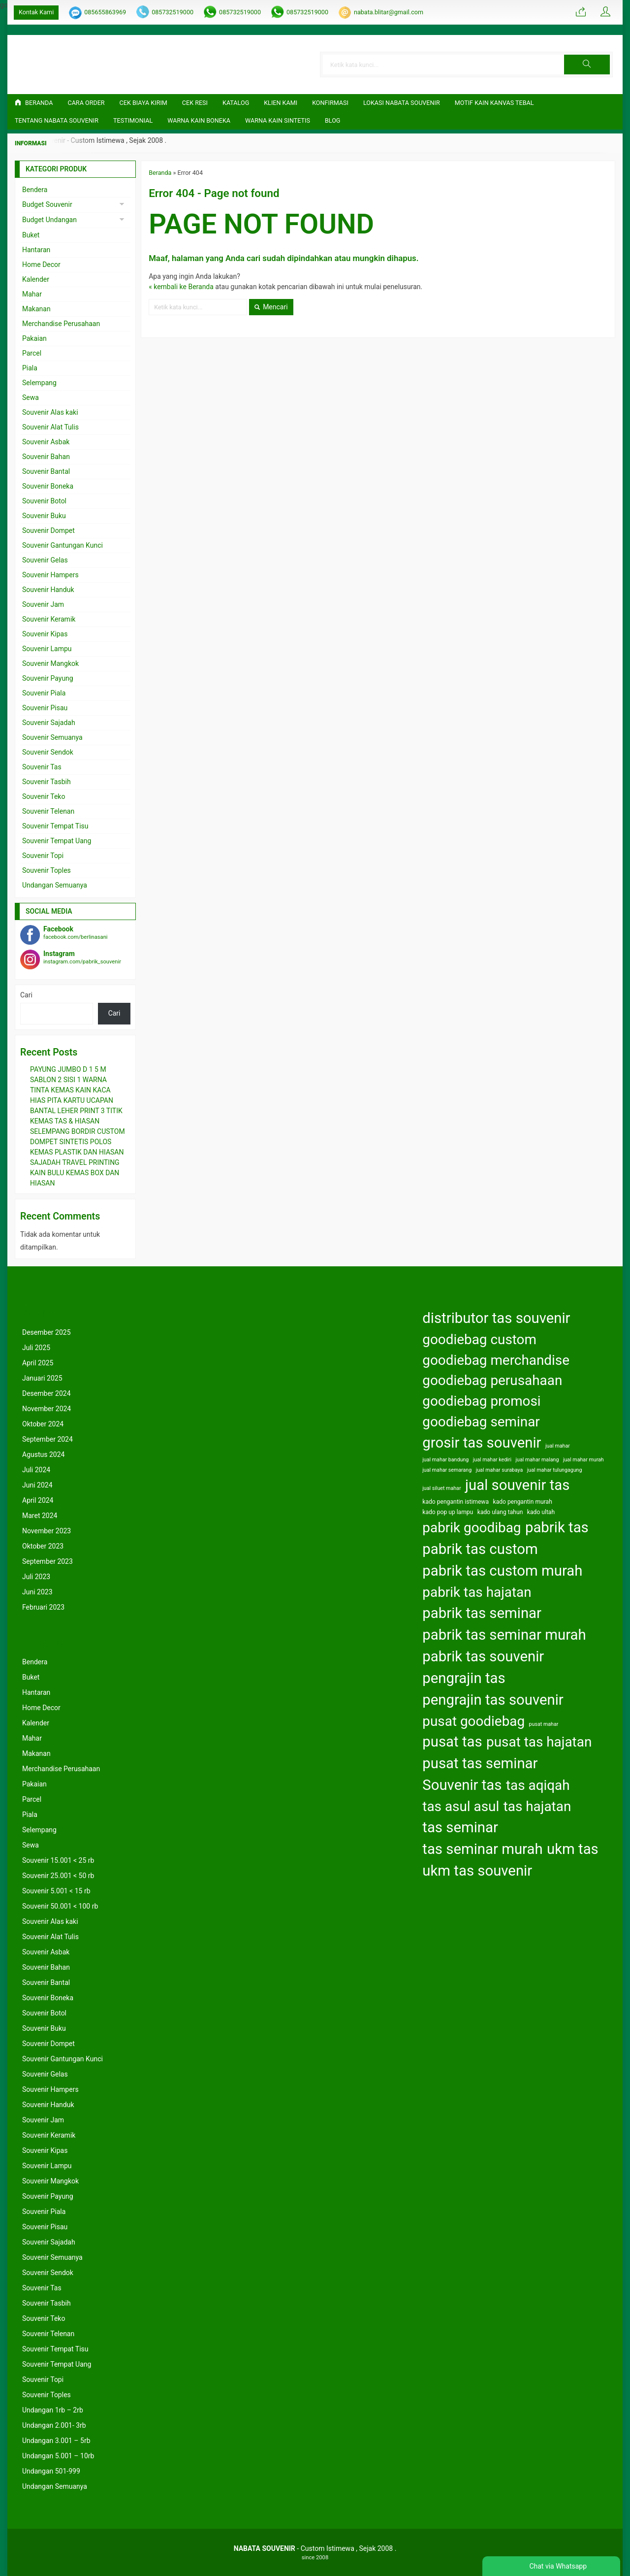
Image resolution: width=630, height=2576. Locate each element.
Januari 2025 (42, 1378)
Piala (29, 368)
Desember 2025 (46, 1332)
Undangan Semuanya (54, 885)
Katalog (235, 102)
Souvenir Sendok (47, 752)
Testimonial (133, 120)
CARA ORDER (85, 102)
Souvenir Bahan (46, 457)
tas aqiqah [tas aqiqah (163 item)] (538, 1785)
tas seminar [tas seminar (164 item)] (460, 1827)
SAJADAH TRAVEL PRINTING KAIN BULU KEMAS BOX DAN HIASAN (75, 1172)
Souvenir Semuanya (52, 737)
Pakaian (34, 338)
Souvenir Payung (47, 678)
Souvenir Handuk (48, 590)
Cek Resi (195, 102)
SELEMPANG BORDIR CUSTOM (77, 1131)
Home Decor (41, 264)
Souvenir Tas (42, 767)
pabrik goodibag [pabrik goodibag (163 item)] (471, 1527)
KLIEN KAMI (280, 102)
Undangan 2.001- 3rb (54, 2425)
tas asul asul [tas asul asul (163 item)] (460, 1806)
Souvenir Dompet (48, 530)
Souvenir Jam (43, 604)
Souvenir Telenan (48, 811)
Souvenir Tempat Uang (56, 841)
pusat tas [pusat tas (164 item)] (452, 1741)
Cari (26, 995)
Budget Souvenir (47, 204)
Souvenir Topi (42, 855)
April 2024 (38, 1500)
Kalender (35, 279)
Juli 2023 (36, 1577)
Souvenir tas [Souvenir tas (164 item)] (462, 1785)
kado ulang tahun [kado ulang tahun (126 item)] (500, 1512)
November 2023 (46, 1531)
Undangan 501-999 (51, 2471)
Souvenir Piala (43, 693)
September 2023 (47, 1561)
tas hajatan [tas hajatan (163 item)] (537, 1806)
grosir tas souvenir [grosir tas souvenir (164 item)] (481, 1442)
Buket (30, 235)
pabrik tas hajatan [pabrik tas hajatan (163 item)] (476, 1592)
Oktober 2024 (42, 1424)
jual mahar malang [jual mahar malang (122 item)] (537, 1459)
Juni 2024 (37, 1485)
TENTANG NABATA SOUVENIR (56, 120)
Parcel (31, 353)
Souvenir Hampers (50, 575)
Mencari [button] (271, 307)
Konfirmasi (330, 102)
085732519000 (172, 12)
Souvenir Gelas (45, 560)
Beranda (34, 102)
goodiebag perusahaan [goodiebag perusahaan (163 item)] (492, 1380)
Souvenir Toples (46, 870)
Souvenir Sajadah (48, 723)
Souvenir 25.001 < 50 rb (58, 1876)
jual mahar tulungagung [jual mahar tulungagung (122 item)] (554, 1470)
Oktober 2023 (42, 1546)
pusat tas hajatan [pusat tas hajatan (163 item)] (539, 1742)
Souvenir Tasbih (46, 782)
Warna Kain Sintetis (277, 120)
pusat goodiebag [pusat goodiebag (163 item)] (473, 1721)
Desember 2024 (46, 1393)
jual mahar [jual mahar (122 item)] (557, 1446)
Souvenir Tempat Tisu (55, 826)
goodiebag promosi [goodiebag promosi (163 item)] (481, 1401)
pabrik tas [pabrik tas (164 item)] (557, 1527)
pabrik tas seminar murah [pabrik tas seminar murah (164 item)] (504, 1634)
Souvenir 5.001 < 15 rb (56, 1891)
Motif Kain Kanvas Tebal (494, 102)
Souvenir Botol (44, 501)
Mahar (32, 294)
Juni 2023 (37, 1592)
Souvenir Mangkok (50, 663)
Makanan (36, 309)
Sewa (30, 397)
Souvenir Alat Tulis (50, 427)
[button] (589, 64)
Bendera (34, 190)
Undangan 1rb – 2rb (52, 2410)
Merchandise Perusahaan (61, 324)
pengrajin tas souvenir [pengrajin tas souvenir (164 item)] (492, 1699)
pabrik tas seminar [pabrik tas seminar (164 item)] (481, 1613)
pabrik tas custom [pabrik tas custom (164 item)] (479, 1549)
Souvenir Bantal (46, 471)
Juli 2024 (36, 1470)
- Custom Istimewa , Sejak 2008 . (315, 2548)
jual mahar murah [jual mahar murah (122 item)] (583, 1459)
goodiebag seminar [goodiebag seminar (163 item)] (481, 1422)
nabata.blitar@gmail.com (388, 12)
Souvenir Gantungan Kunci (62, 545)
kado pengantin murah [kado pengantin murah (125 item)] (522, 1501)
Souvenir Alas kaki (50, 412)
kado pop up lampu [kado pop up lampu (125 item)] (447, 1512)
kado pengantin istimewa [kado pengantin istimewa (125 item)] (455, 1501)
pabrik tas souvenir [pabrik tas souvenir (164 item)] (483, 1656)
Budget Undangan (49, 220)
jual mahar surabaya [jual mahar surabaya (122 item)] (499, 1470)
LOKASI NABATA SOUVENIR (401, 102)
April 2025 (38, 1363)
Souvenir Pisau (44, 708)
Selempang (39, 383)
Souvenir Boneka (47, 486)
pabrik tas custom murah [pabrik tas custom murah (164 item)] (502, 1570)
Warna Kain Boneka (198, 120)
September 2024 (47, 1439)
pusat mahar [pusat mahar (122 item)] (544, 1724)
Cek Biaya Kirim (143, 102)
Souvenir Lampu (47, 649)
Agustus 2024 (43, 1454)
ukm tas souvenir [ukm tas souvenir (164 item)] (477, 1870)
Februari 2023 (43, 1607)
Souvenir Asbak (45, 442)
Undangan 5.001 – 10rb (58, 2456)
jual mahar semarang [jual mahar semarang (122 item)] (447, 1470)
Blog (332, 120)
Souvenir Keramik (48, 619)
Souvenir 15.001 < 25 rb (58, 1860)
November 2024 (46, 1409)
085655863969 (105, 12)
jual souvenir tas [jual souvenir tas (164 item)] (517, 1485)
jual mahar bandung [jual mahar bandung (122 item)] (445, 1459)
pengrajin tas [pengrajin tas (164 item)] (463, 1678)
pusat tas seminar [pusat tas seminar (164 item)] (479, 1763)
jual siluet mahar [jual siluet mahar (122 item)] (441, 1488)
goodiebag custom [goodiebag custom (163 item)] (479, 1339)
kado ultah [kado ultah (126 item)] (541, 1512)
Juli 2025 (36, 1348)
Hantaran (36, 250)
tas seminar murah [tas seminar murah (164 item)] (482, 1849)
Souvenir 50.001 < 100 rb (60, 1906)
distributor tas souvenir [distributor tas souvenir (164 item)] (496, 1318)
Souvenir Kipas (44, 634)
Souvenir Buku (44, 516)
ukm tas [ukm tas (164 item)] (572, 1849)
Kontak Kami (36, 12)
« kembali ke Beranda (181, 287)
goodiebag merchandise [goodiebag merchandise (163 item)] (495, 1360)
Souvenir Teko (43, 796)
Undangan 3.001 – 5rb (56, 2440)
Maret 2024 (39, 1515)
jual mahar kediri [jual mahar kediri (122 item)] (492, 1459)
